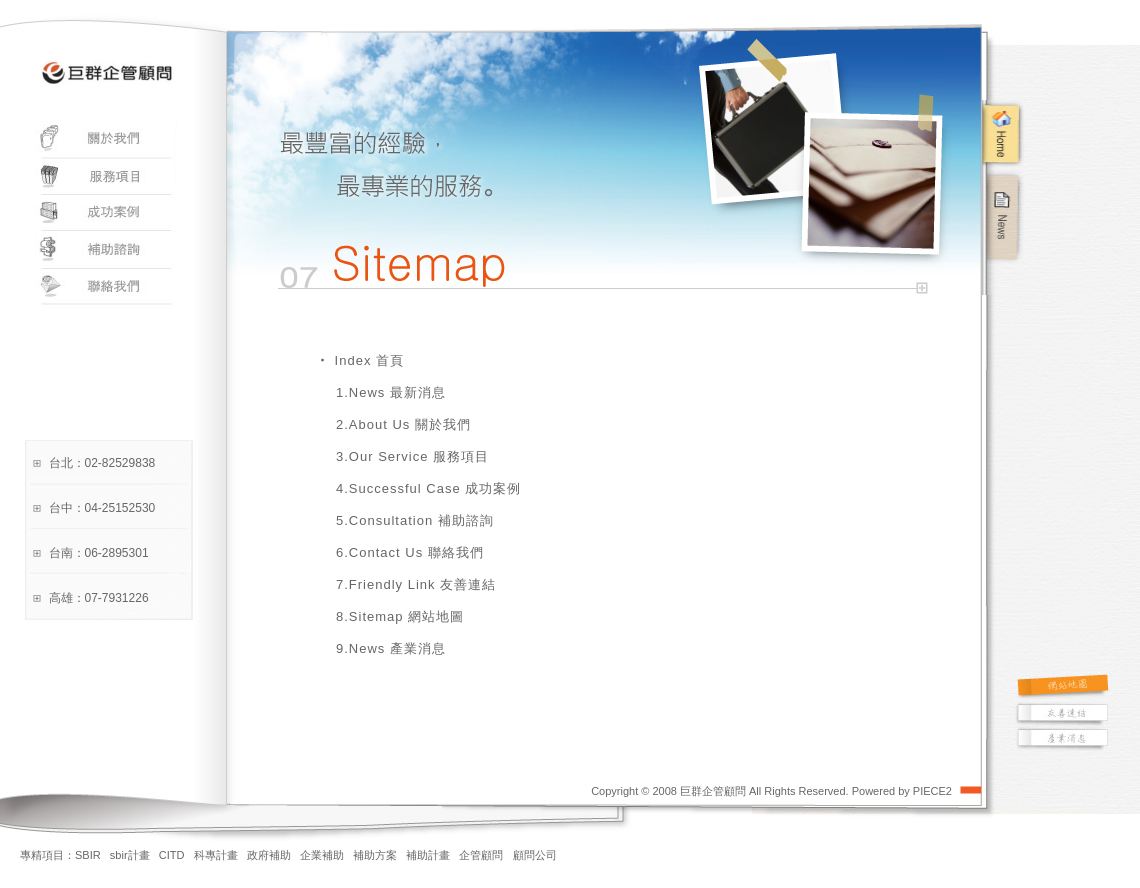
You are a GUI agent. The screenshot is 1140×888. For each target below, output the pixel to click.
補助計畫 (428, 855)
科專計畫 (216, 855)
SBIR (88, 855)
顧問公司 (535, 855)
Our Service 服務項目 (419, 456)
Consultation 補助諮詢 (421, 520)
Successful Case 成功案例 (435, 488)
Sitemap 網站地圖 (406, 616)
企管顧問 (481, 855)
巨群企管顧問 (713, 791)
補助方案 (375, 855)
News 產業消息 (397, 648)
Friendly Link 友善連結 (422, 584)
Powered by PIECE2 (902, 791)
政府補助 (269, 855)
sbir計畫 (130, 855)
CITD (172, 855)
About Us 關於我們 (410, 424)
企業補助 (322, 855)
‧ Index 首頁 (360, 360)
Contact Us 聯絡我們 (416, 552)
